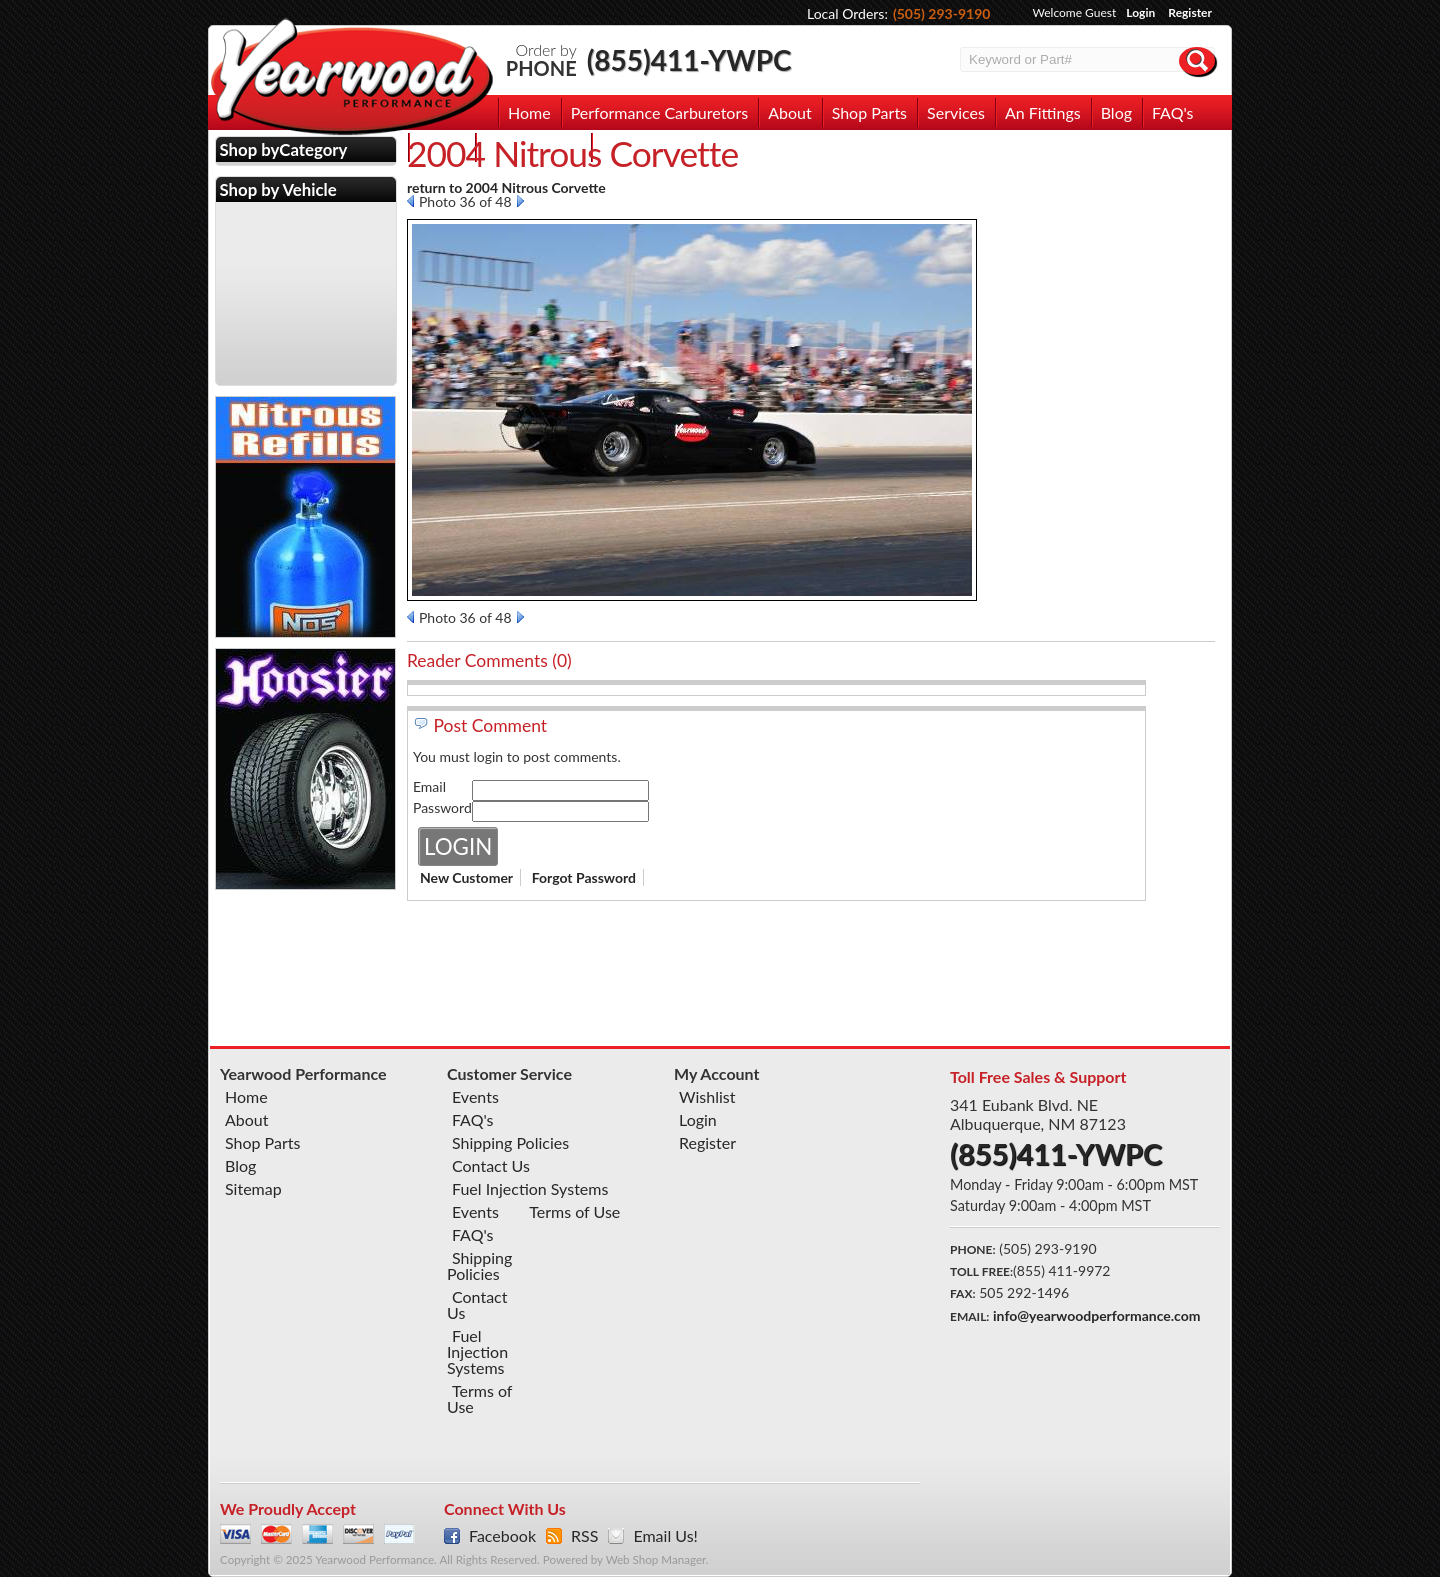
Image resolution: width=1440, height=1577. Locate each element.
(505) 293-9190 (942, 13)
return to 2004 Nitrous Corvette (506, 187)
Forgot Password (584, 877)
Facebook (502, 1536)
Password (442, 807)
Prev (410, 201)
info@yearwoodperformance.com (1096, 1315)
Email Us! (665, 1536)
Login (1140, 12)
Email (429, 786)
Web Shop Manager (656, 1559)
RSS (584, 1536)
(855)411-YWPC (689, 60)
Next (520, 201)
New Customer (466, 877)
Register (1190, 12)
